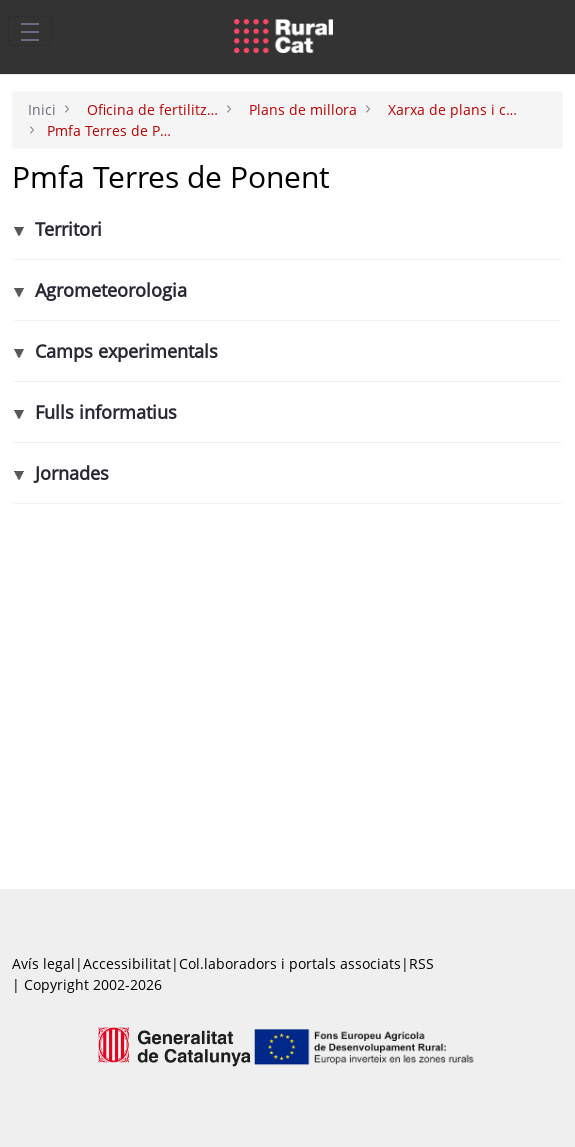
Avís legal (43, 963)
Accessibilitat (127, 963)
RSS (421, 963)
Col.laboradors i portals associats (290, 963)
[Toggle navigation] (30, 31)
